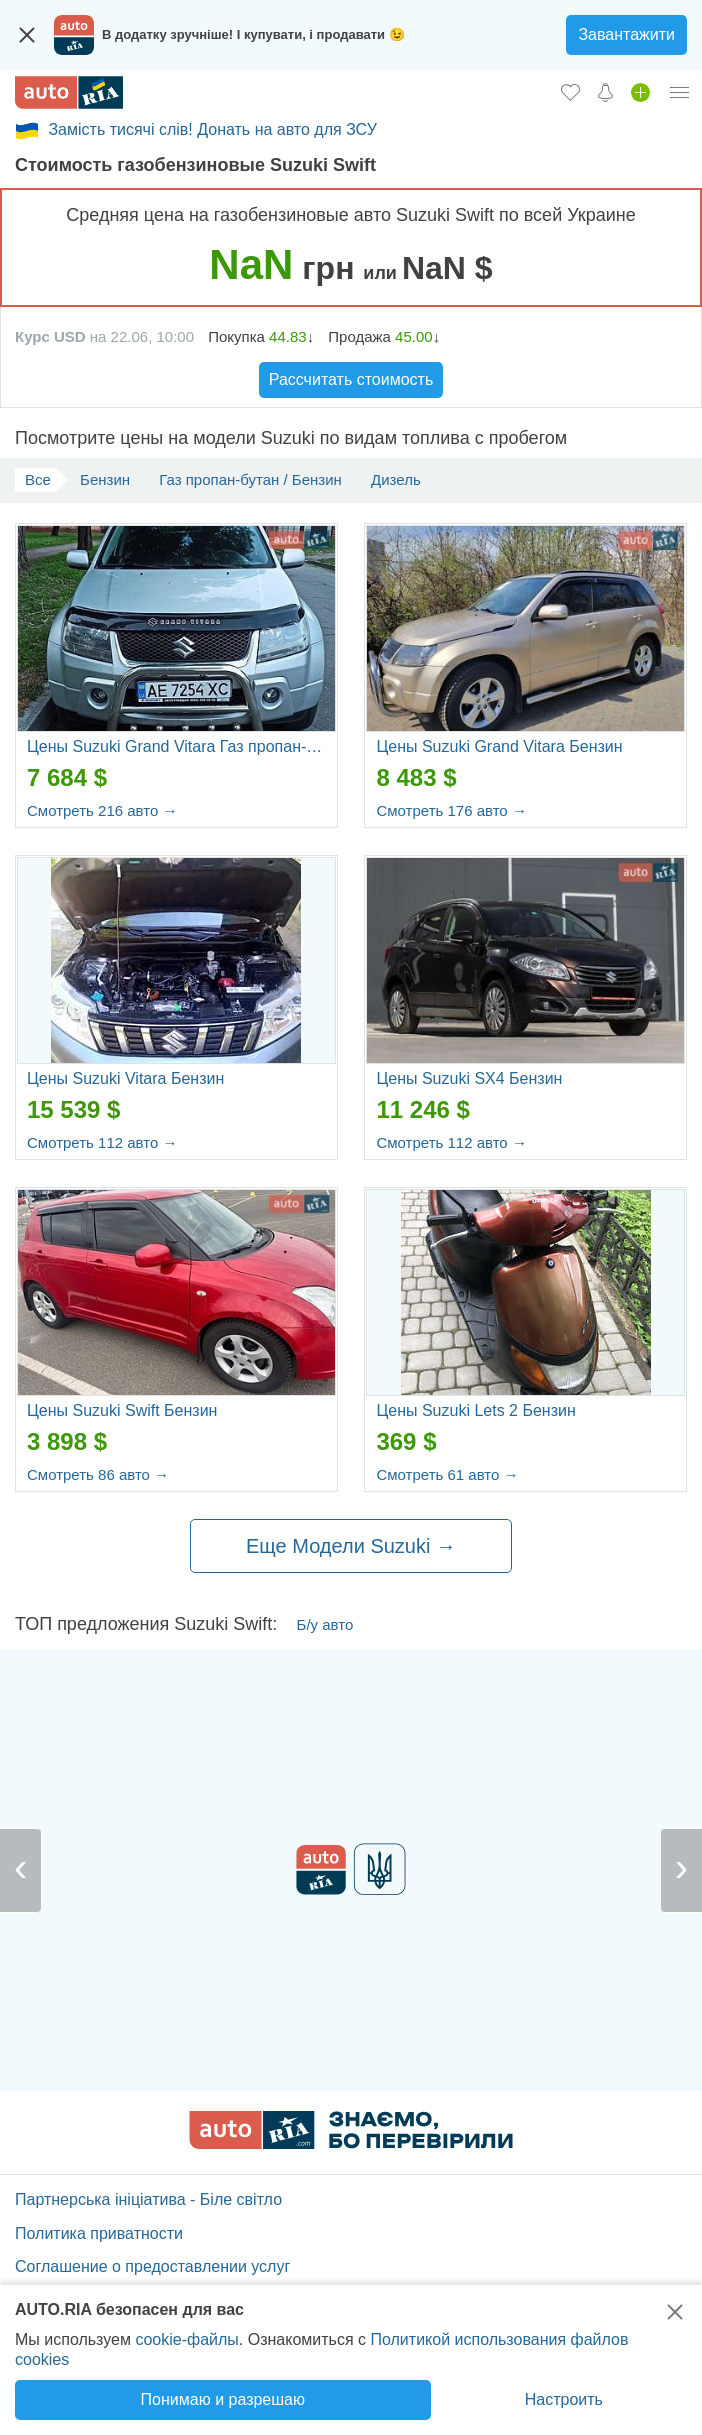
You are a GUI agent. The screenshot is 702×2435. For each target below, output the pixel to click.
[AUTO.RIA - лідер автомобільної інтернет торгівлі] (69, 92)
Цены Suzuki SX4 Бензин (469, 1078)
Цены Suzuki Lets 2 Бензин (475, 1410)
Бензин (105, 479)
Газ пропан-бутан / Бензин (250, 479)
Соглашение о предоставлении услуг (152, 2266)
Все (38, 479)
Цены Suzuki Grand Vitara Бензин (499, 746)
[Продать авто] (640, 92)
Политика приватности (99, 2233)
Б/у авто (325, 1624)
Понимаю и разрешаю (223, 2399)
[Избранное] (570, 92)
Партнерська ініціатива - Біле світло (148, 2199)
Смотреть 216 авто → (102, 810)
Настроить (564, 2399)
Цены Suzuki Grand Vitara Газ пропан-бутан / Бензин (176, 746)
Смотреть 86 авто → (98, 1474)
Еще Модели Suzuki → (351, 1546)
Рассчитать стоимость (351, 379)
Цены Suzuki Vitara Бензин (125, 1078)
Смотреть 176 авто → (451, 810)
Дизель (396, 479)
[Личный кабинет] (680, 92)
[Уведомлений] (605, 92)
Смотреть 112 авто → (102, 1142)
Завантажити (626, 34)
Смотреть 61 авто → (447, 1474)
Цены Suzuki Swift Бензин (122, 1410)
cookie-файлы (186, 2339)
